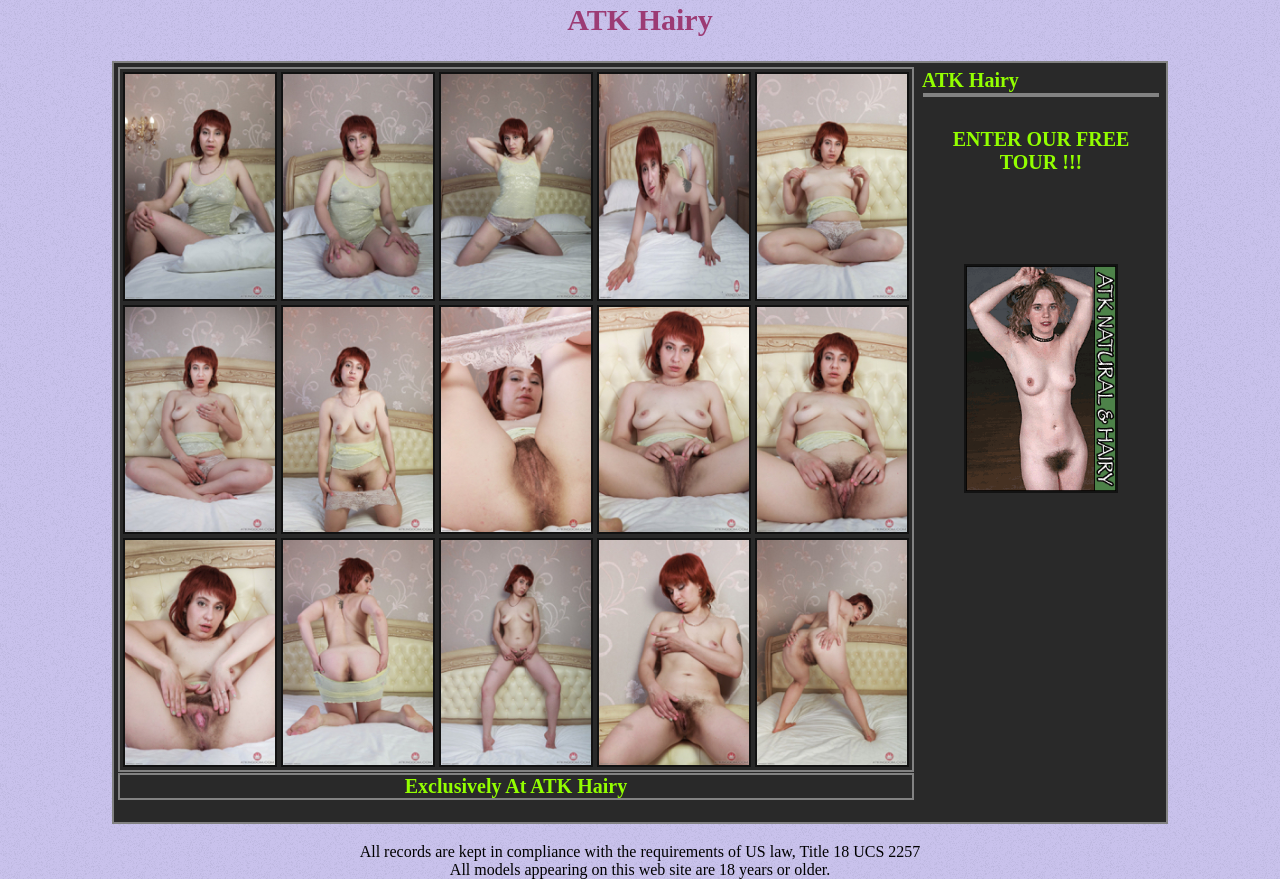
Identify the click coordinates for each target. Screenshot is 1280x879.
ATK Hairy (578, 786)
